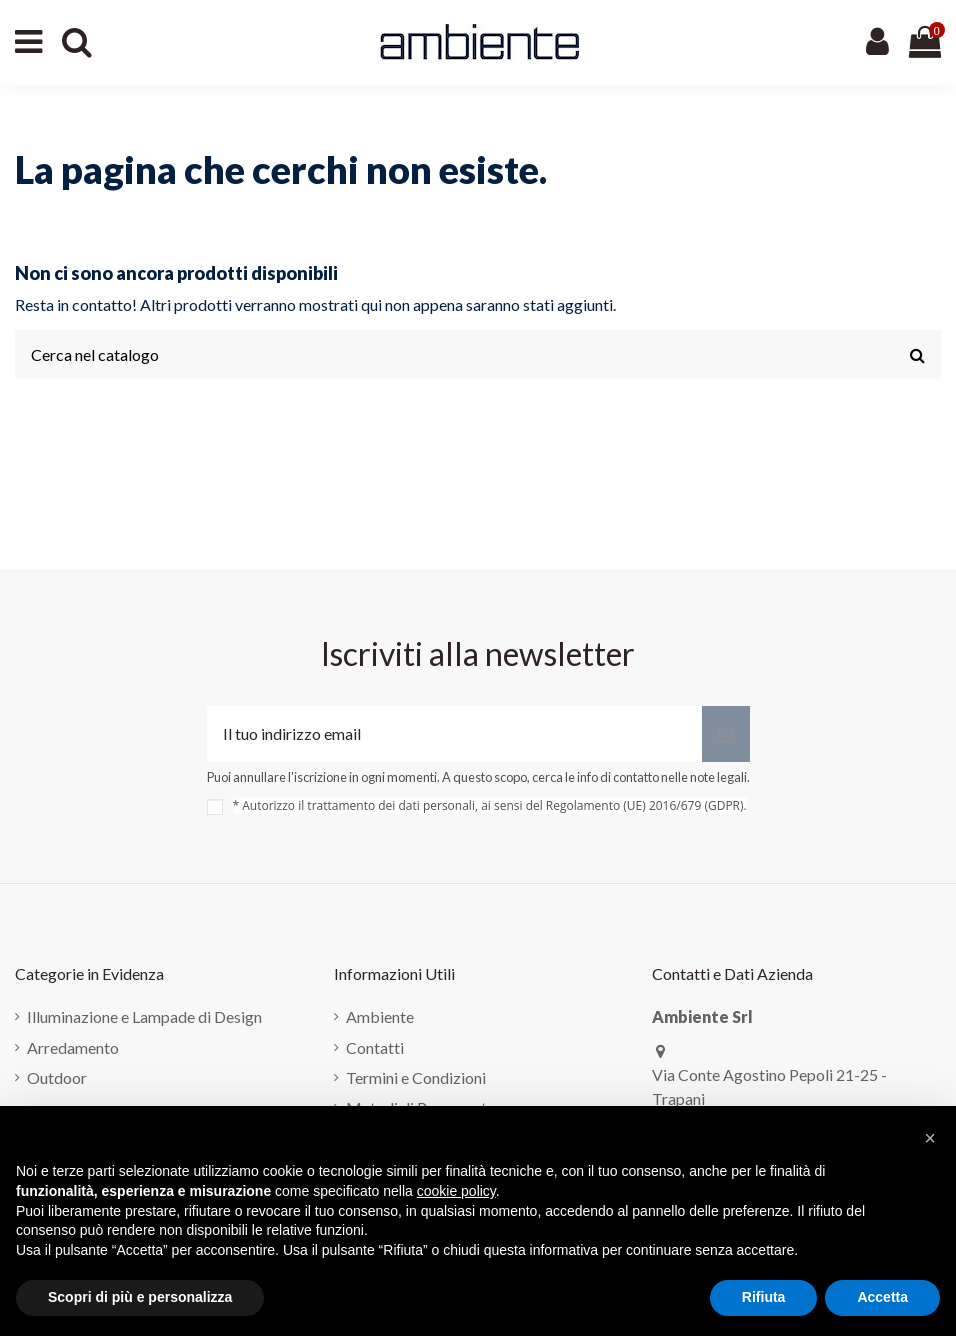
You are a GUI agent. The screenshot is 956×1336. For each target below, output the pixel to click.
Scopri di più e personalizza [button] (140, 1297)
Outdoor (57, 1077)
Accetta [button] (882, 1297)
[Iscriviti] (726, 734)
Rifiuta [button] (764, 1297)
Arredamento (73, 1047)
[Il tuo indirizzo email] (454, 734)
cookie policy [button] (456, 1191)
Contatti (375, 1047)
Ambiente (380, 1016)
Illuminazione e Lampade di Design (144, 1016)
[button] (930, 1138)
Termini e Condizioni (416, 1077)
